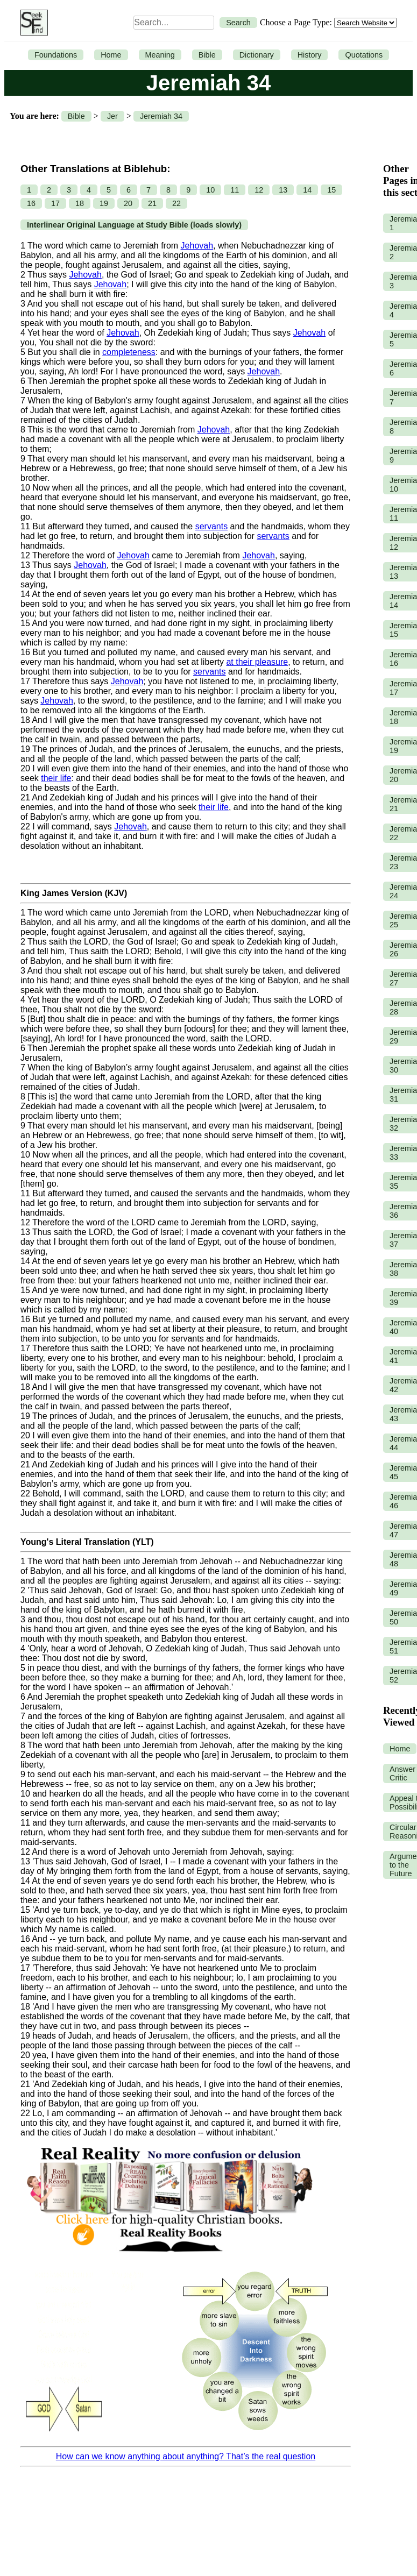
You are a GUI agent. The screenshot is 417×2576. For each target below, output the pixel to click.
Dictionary (256, 55)
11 (234, 190)
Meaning (160, 55)
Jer (112, 116)
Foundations (55, 55)
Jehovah (197, 245)
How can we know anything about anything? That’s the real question (185, 2456)
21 (152, 203)
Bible (207, 55)
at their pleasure (257, 661)
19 (104, 203)
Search (238, 22)
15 (331, 190)
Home (111, 55)
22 (176, 203)
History (310, 55)
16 (31, 203)
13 (283, 190)
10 (210, 190)
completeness (129, 352)
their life (56, 778)
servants (211, 526)
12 (259, 190)
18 (79, 203)
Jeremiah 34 (161, 116)
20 (128, 203)
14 (307, 190)
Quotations (364, 55)
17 (55, 203)
